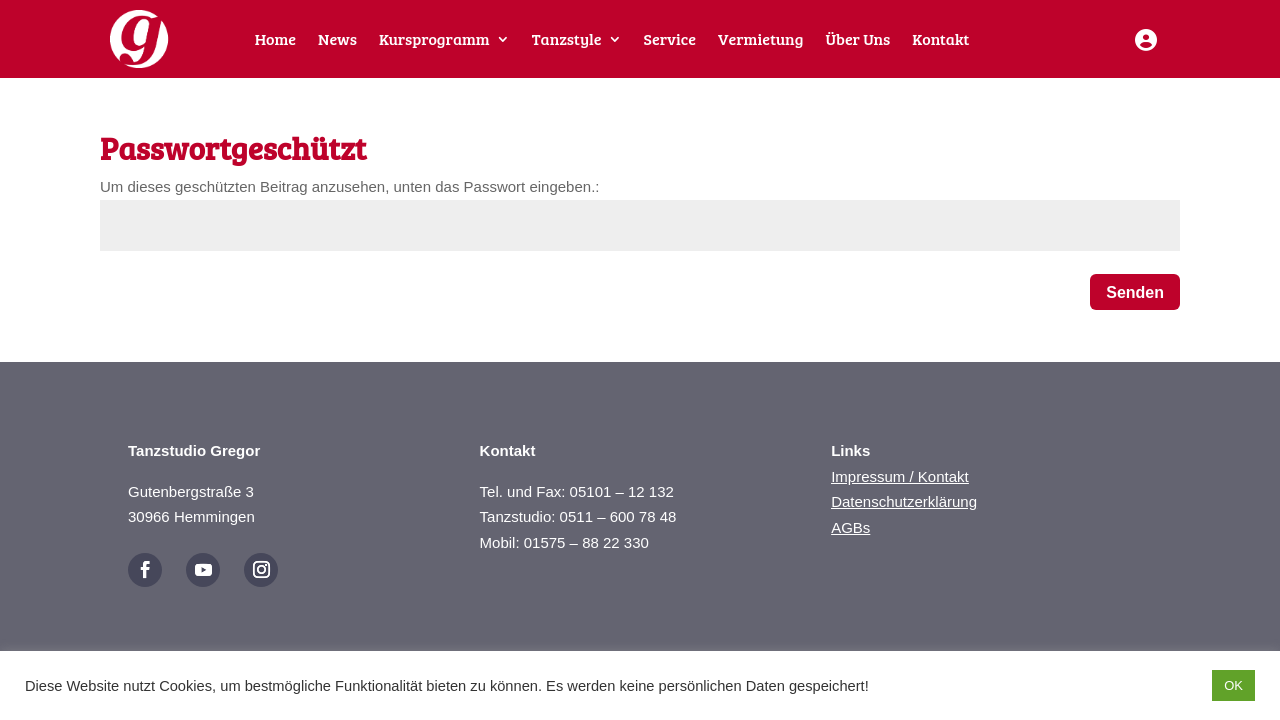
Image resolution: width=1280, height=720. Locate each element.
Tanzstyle (567, 40)
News (337, 40)
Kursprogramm (434, 40)
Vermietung (760, 40)
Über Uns (857, 40)
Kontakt (940, 40)
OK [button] (1233, 685)
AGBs (850, 527)
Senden (1135, 292)
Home (275, 40)
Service (670, 40)
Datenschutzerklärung (904, 501)
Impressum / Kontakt (900, 476)
